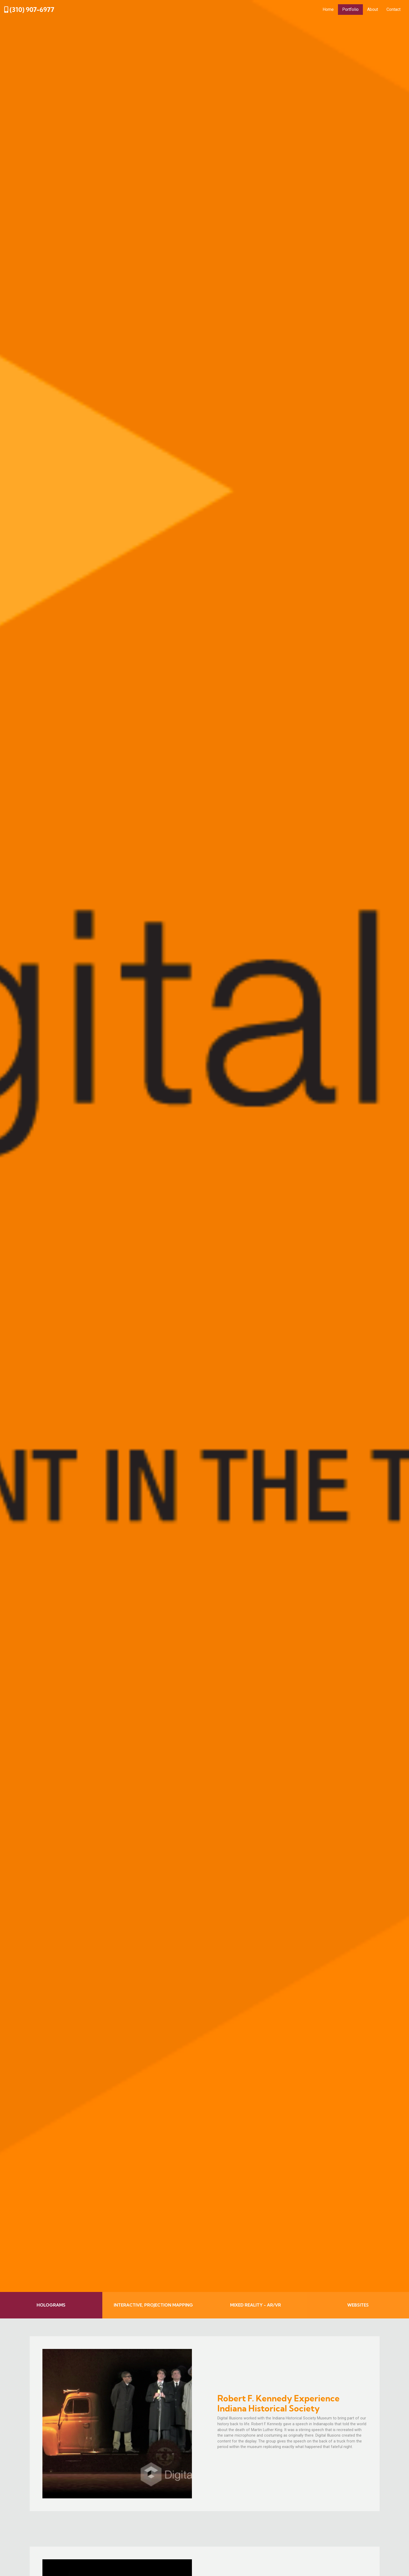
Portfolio (350, 9)
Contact (393, 9)
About (372, 9)
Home (328, 9)
